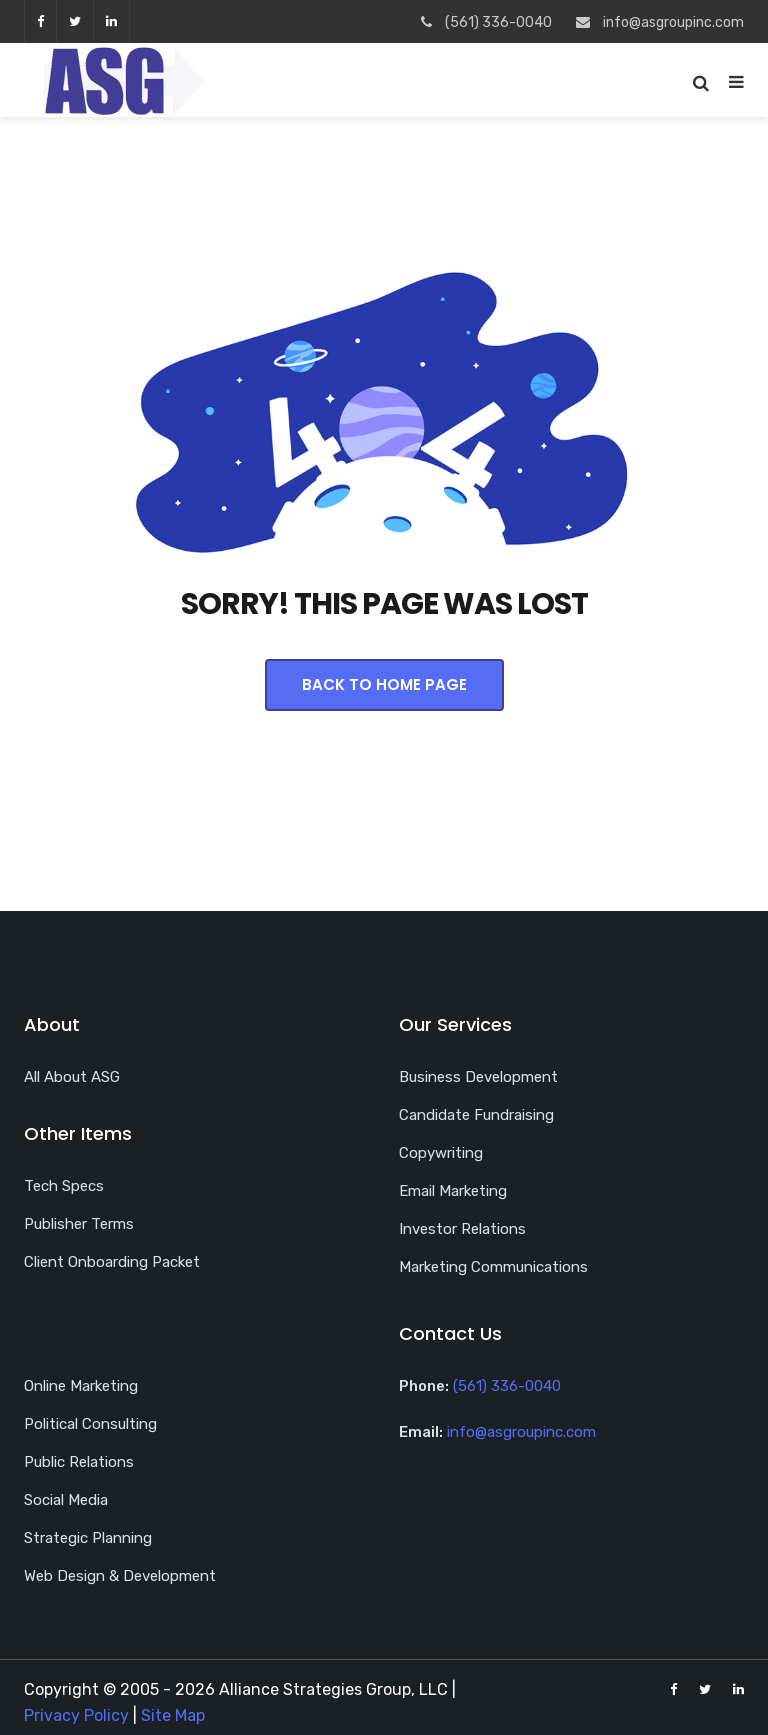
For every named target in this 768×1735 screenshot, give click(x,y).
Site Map (173, 1715)
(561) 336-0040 (507, 1386)
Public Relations (79, 1462)
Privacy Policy (76, 1715)
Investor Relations (462, 1229)
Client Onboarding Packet (112, 1262)
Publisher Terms (79, 1224)
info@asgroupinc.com (521, 1432)
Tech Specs (64, 1186)
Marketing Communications (493, 1267)
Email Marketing (453, 1191)
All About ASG (72, 1077)
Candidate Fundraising (476, 1115)
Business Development (478, 1077)
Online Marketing (81, 1386)
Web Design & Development (120, 1576)
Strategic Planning (88, 1538)
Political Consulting (90, 1424)
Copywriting (441, 1153)
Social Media (66, 1500)
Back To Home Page (384, 684)
